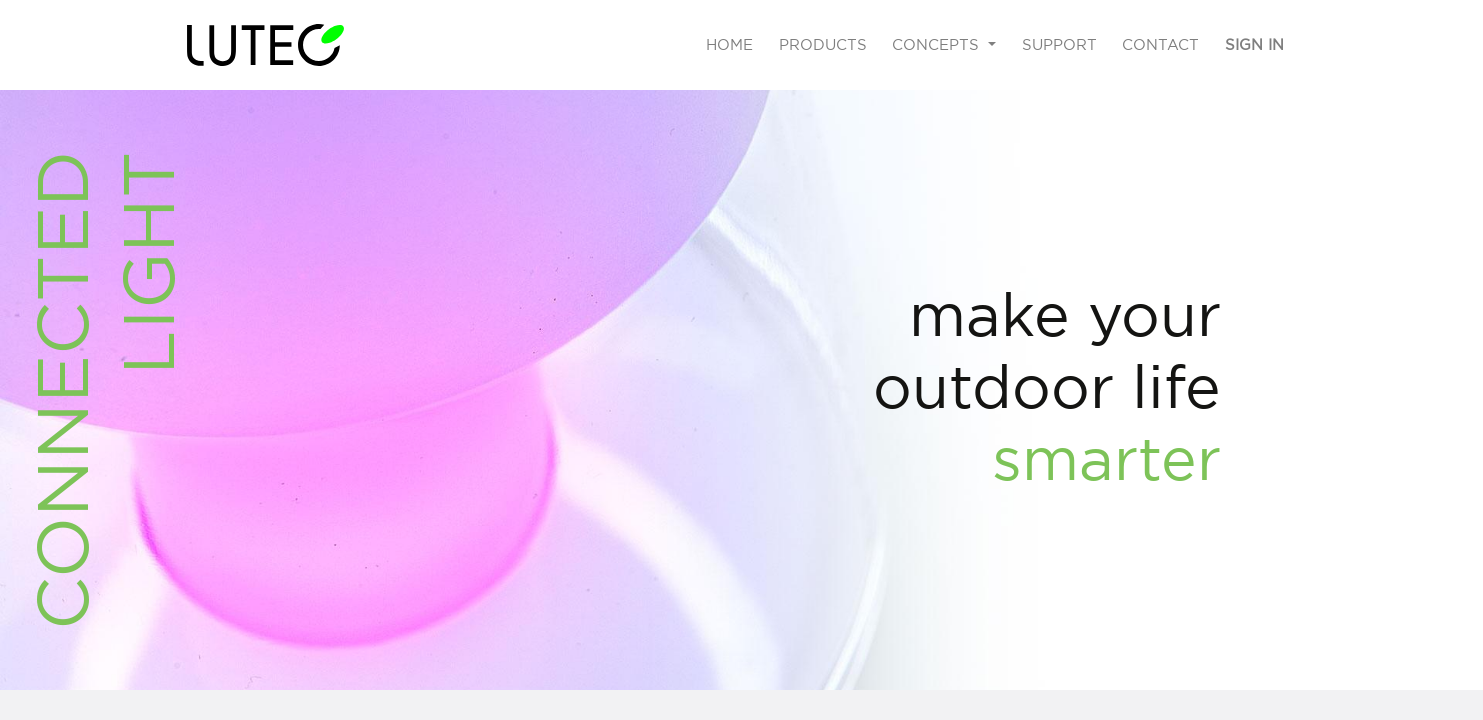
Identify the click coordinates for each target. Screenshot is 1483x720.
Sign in (1254, 44)
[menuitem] (729, 45)
